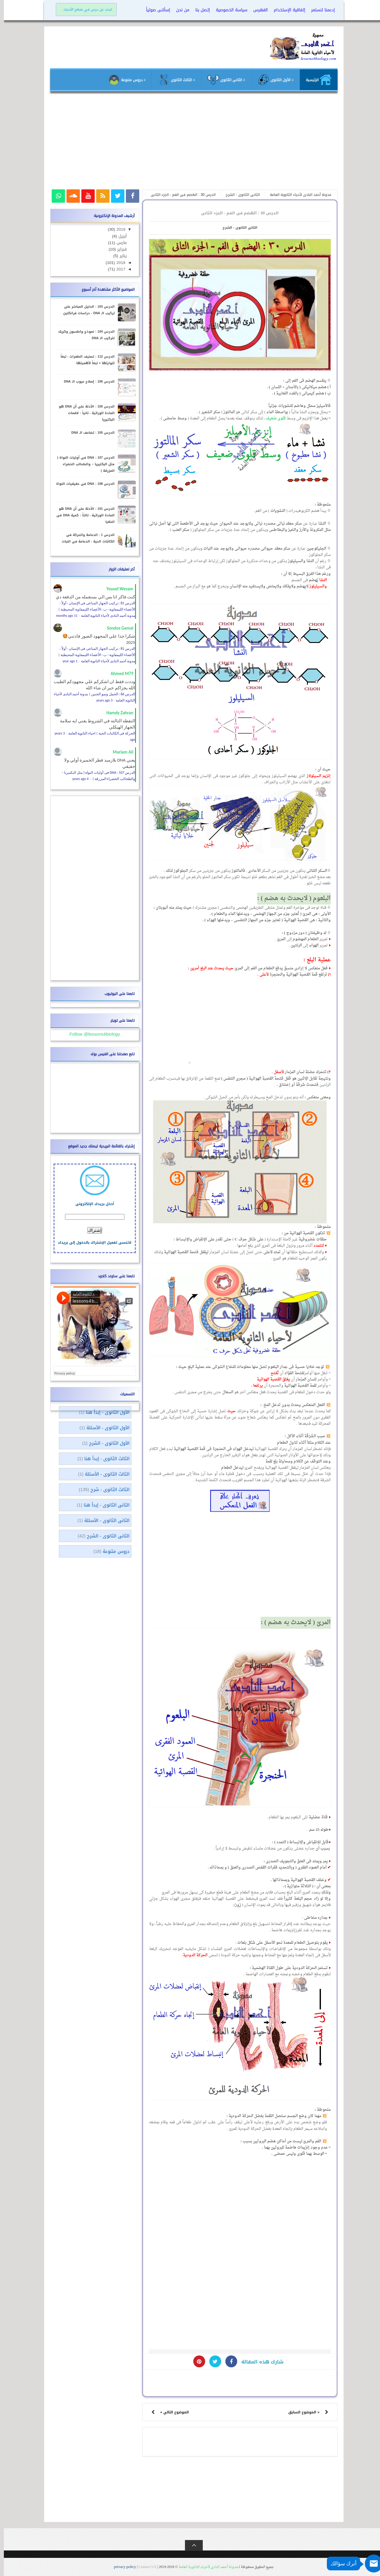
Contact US (144, 2567)
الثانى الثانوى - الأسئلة (103, 1520)
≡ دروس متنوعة (123, 80)
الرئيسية (315, 80)
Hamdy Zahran (115, 712)
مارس (117, 242)
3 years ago (100, 700)
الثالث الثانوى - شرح (106, 1489)
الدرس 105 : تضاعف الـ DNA (89, 432)
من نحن (179, 10)
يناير (118, 256)
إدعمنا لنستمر (319, 10)
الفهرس (256, 10)
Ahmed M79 (118, 673)
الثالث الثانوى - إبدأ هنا (103, 1458)
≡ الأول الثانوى (272, 80)
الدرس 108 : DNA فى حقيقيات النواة (81, 484)
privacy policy (121, 2567)
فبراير (117, 249)
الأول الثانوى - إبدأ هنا (104, 1412)
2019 (116, 229)
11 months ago (63, 616)
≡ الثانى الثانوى (222, 80)
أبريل (118, 236)
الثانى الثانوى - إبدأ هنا (103, 1505)
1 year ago (66, 661)
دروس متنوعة (112, 1551)
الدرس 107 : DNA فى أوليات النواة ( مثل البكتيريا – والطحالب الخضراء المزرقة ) (82, 464)
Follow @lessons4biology (91, 1034)
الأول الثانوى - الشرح (105, 1443)
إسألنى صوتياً (154, 10)
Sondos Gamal (116, 628)
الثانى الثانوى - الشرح (236, 227)
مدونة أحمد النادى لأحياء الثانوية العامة (204, 2567)
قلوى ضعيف (272, 418)
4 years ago (76, 779)
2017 (116, 269)
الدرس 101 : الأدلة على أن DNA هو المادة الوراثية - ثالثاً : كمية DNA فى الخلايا (82, 515)
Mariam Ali (119, 752)
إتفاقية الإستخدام (285, 10)
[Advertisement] (190, 143)
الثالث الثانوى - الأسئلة (103, 1474)
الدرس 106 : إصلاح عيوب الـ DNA (85, 381)
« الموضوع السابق (300, 2412)
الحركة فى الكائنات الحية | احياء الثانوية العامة (98, 733)
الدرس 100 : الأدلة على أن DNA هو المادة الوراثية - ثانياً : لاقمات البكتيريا (83, 413)
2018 (116, 262)
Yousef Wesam (116, 589)
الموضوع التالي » (170, 2412)
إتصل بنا (198, 10)
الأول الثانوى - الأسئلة (104, 1428)
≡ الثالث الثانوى (172, 80)
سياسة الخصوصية (227, 10)
